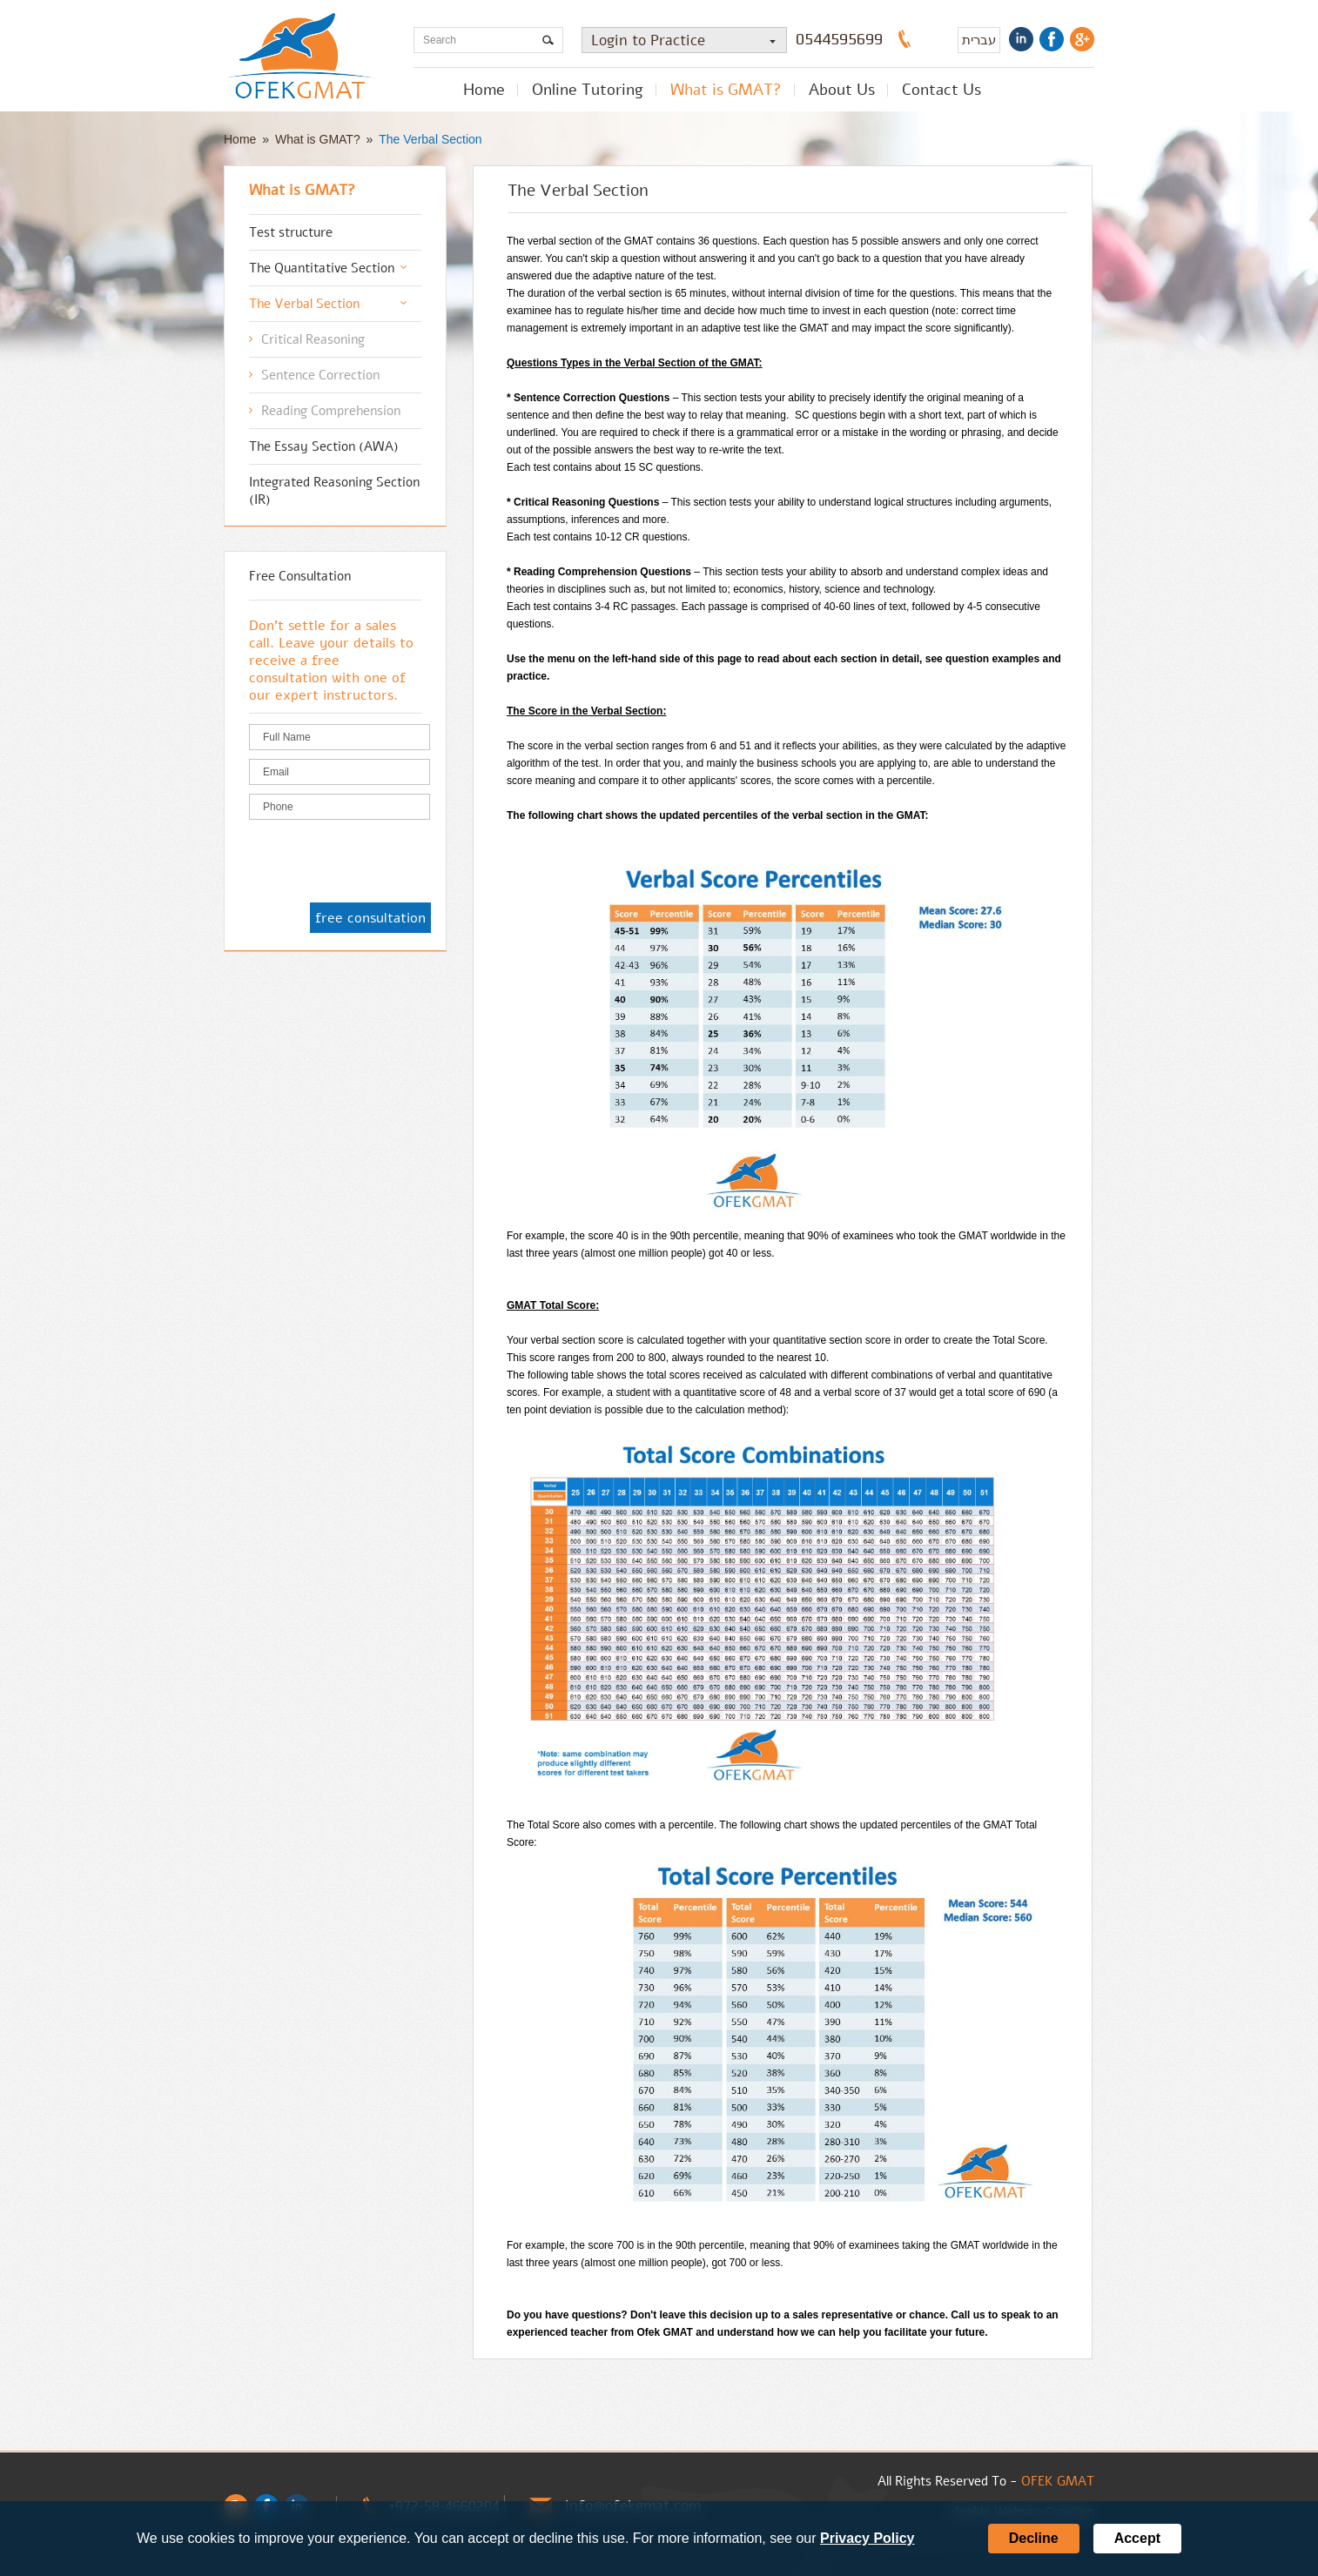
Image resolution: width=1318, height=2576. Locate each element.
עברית (979, 39)
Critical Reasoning (313, 339)
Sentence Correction (320, 375)
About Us (842, 89)
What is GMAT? (726, 89)
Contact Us (941, 89)
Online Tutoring (587, 89)
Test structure (291, 232)
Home (484, 89)
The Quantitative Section (321, 268)
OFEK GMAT (1057, 2481)
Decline (1034, 2538)
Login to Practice (688, 40)
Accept (1137, 2538)
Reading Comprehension (330, 410)
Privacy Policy (867, 2538)
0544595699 (839, 39)
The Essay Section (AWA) (324, 446)
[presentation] (381, 862)
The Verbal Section (430, 139)
